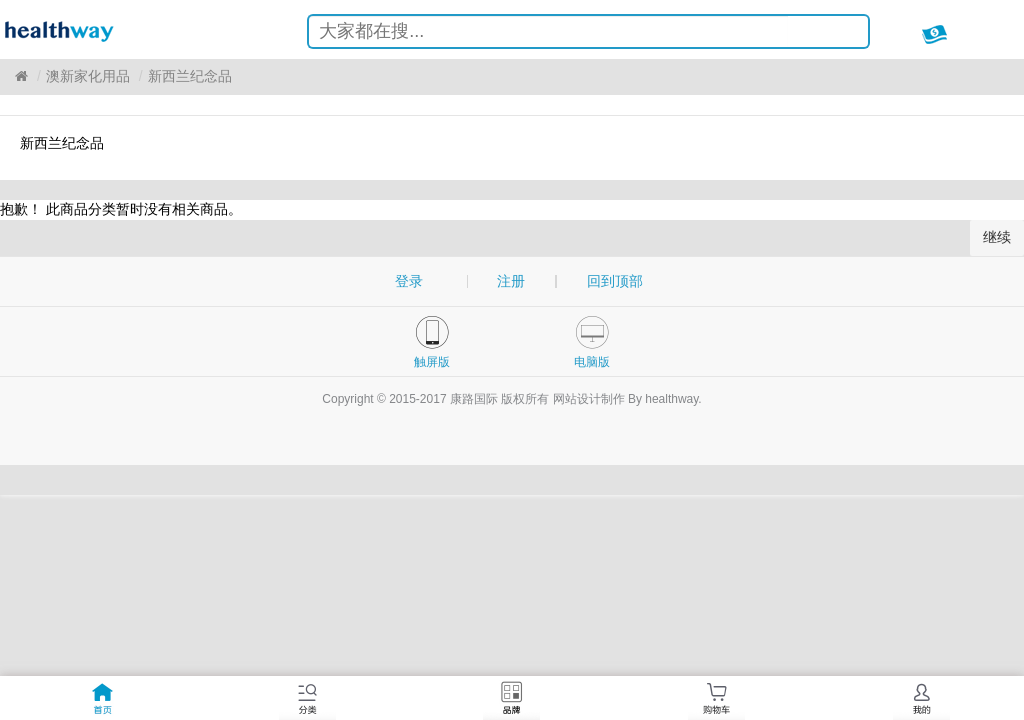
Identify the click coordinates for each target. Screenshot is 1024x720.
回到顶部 (615, 281)
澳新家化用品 (88, 76)
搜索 (838, 34)
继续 (997, 237)
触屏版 (432, 362)
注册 (511, 281)
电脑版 (592, 362)
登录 (409, 281)
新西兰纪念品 (190, 76)
